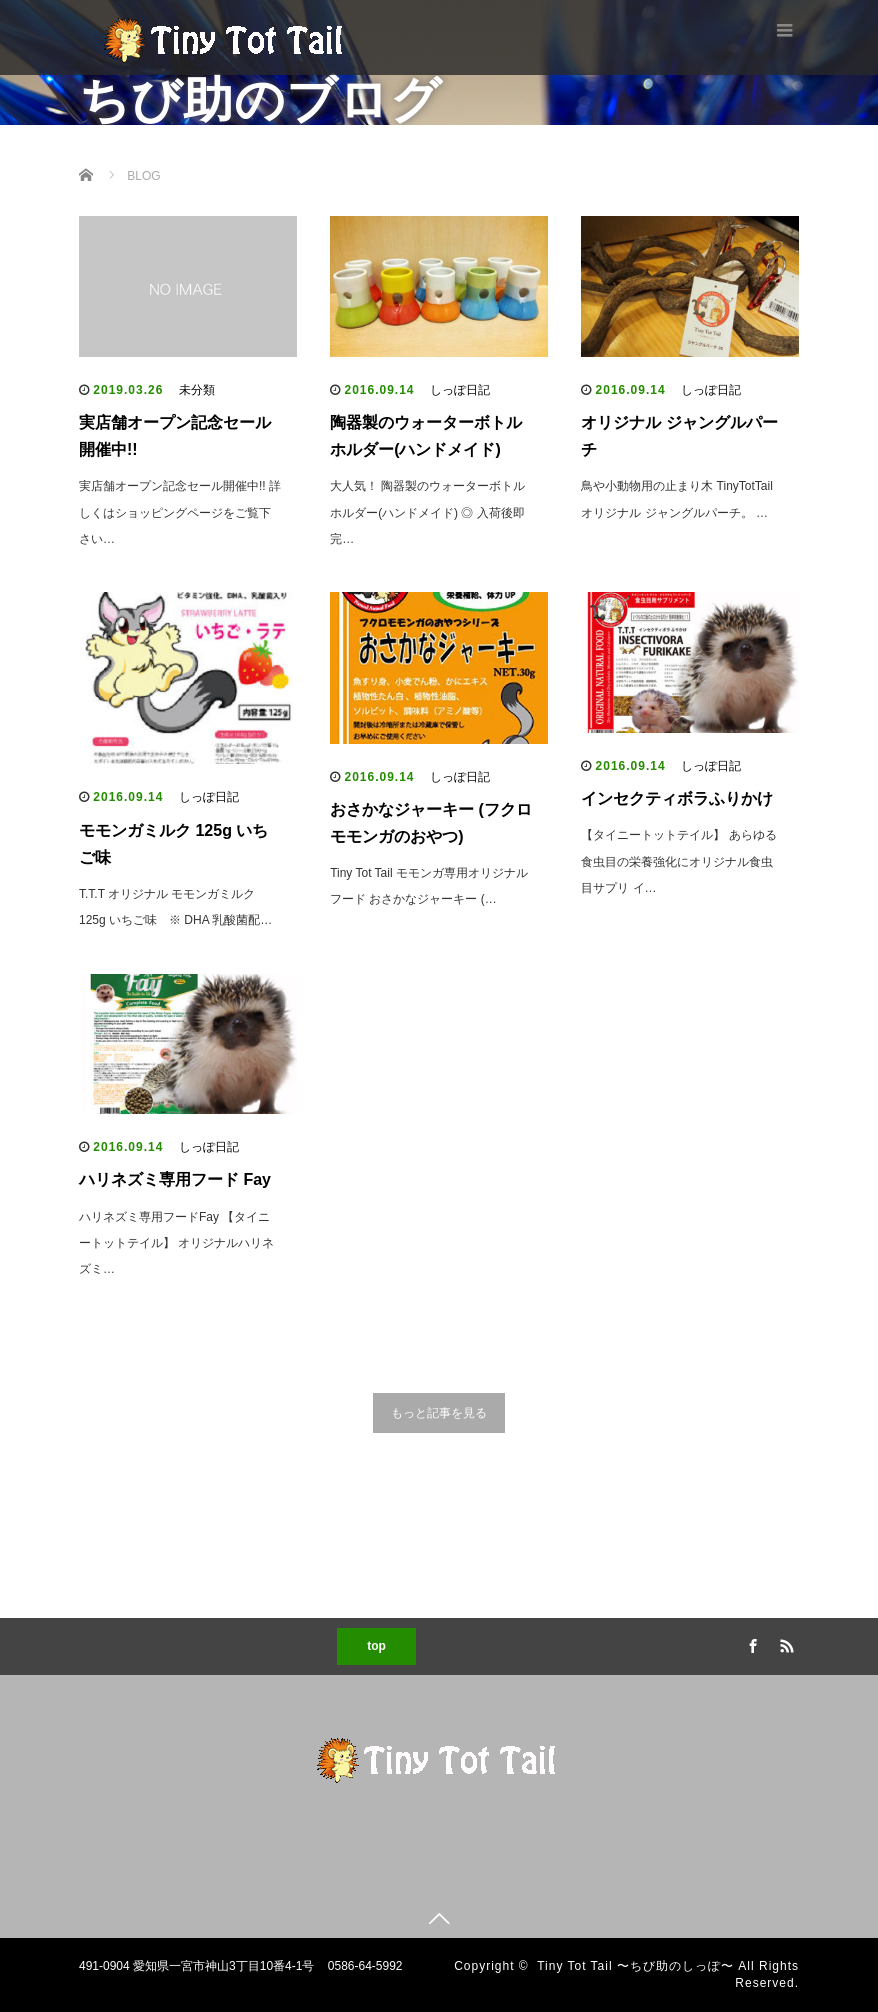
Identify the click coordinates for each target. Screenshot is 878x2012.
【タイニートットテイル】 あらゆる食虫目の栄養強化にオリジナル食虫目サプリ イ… (678, 861)
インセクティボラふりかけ (677, 798)
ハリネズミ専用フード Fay (175, 1179)
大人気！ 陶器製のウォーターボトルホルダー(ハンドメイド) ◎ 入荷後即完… (427, 512)
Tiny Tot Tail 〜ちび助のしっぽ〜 (635, 1966)
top (376, 1646)
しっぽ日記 (460, 390)
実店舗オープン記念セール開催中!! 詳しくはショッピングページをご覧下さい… (180, 512)
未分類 (197, 390)
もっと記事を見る (439, 1413)
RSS (784, 1643)
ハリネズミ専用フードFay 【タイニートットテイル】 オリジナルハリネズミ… (176, 1243)
